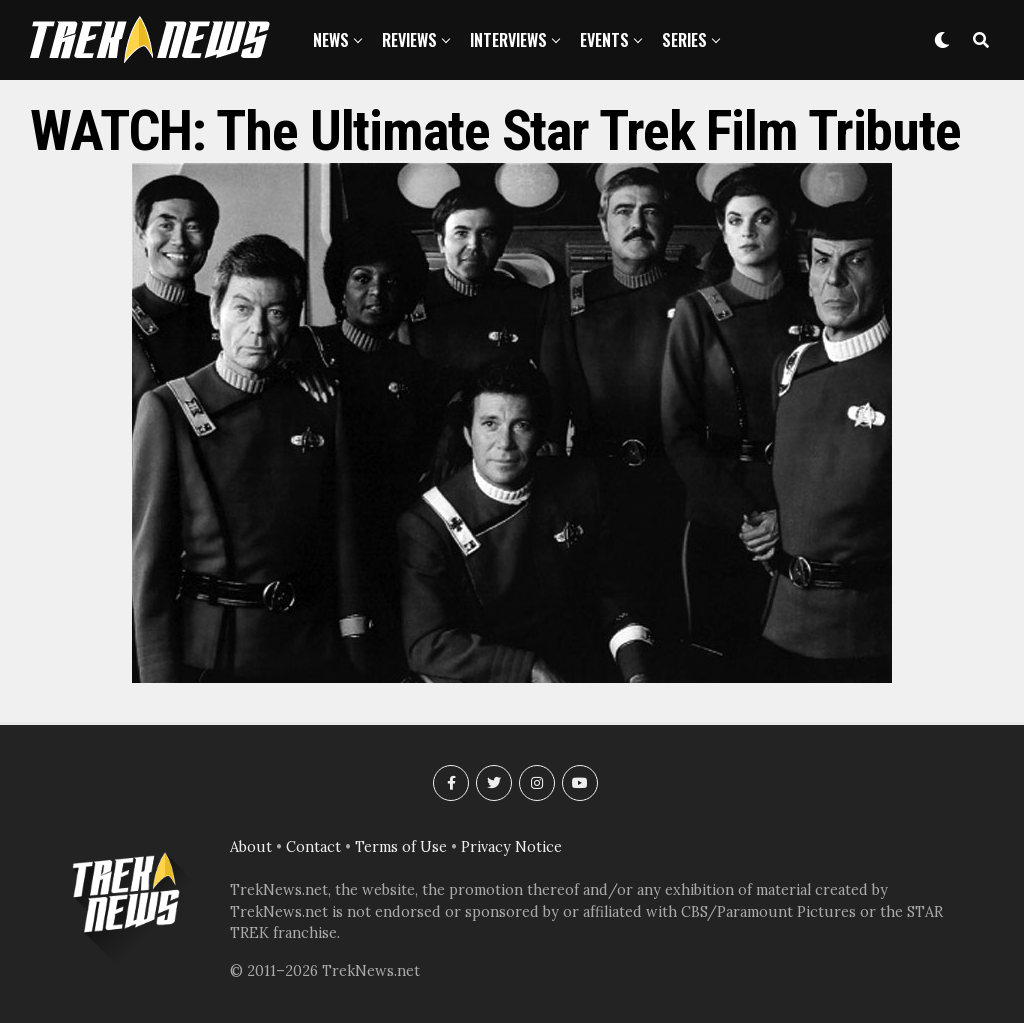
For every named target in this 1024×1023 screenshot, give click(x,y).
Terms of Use (401, 847)
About (251, 847)
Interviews (508, 40)
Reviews (409, 40)
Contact (313, 847)
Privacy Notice (511, 847)
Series (684, 40)
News (331, 40)
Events (604, 40)
